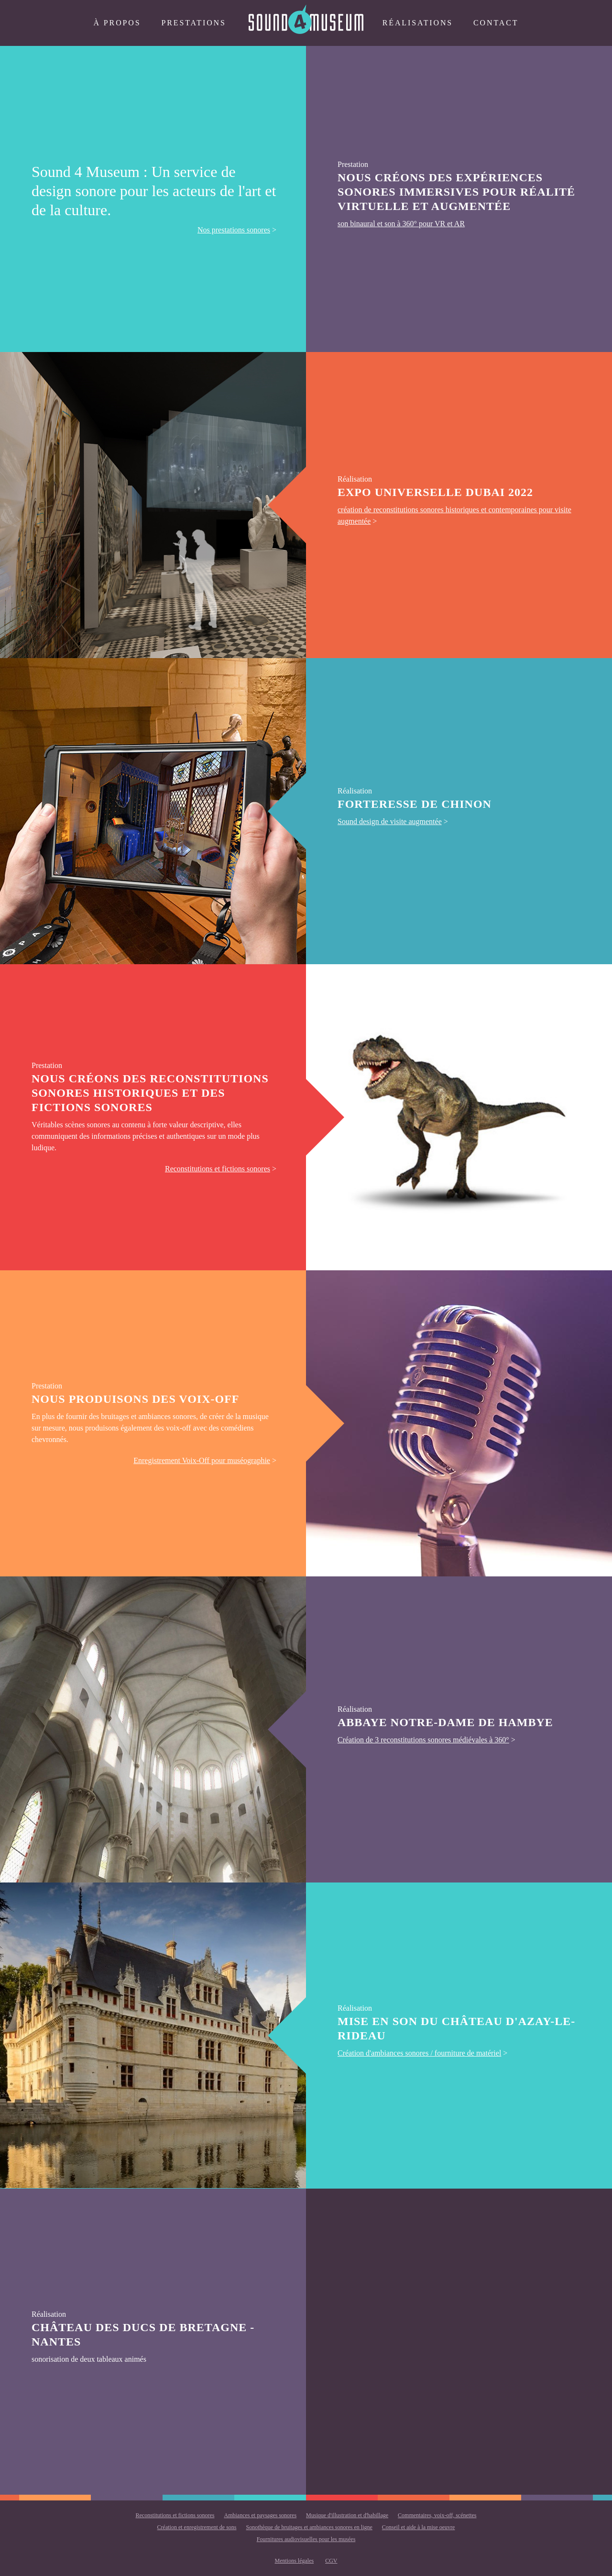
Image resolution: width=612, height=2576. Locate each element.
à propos (117, 23)
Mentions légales (294, 2560)
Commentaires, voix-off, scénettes (437, 2515)
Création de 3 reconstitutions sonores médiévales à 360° (423, 1740)
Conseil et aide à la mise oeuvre (418, 2527)
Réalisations (417, 23)
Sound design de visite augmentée (390, 821)
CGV (331, 2560)
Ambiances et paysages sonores (260, 2515)
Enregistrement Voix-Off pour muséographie (201, 1460)
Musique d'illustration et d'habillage (347, 2515)
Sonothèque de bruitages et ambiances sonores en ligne (309, 2527)
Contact (495, 23)
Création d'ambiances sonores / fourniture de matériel (419, 2053)
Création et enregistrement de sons (197, 2527)
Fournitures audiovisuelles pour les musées (306, 2539)
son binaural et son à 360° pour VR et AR (401, 224)
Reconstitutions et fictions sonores (217, 1169)
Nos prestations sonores (233, 230)
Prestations (193, 23)
